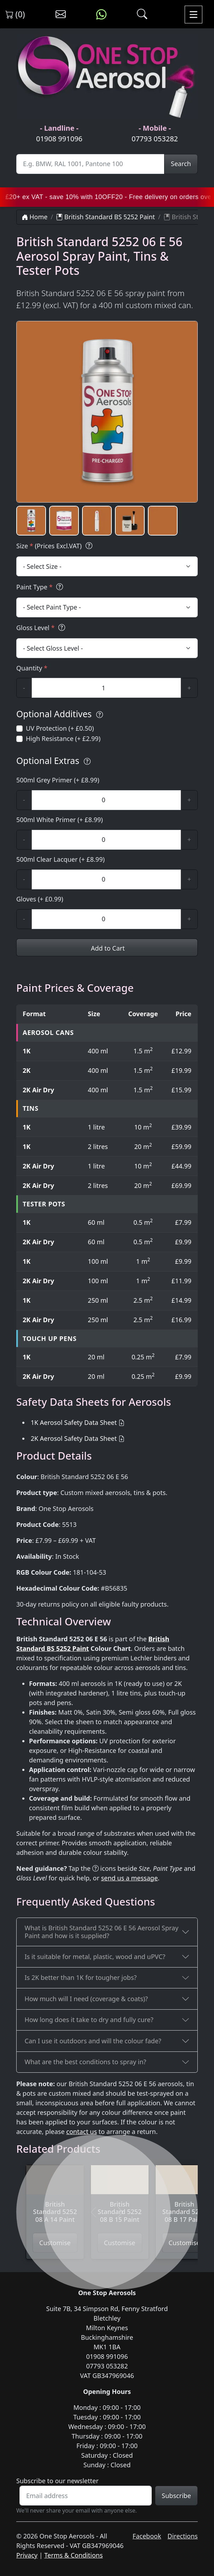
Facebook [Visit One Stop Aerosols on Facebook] (147, 2536)
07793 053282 (155, 138)
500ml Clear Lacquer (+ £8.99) (60, 859)
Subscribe (176, 2495)
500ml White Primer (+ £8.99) (59, 819)
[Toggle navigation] (193, 14)
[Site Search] (90, 164)
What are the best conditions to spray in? (85, 2061)
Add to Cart (107, 948)
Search (181, 163)
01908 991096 (59, 138)
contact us (81, 2131)
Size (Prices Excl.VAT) (55, 545)
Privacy (26, 2555)
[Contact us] (61, 14)
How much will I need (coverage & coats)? (86, 1998)
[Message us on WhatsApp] (101, 14)
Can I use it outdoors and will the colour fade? (93, 2041)
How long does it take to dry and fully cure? (89, 2019)
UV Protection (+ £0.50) (60, 728)
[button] (31, 521)
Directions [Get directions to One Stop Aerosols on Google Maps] (183, 2536)
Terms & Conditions (73, 2555)
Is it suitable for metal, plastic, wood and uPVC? (95, 1956)
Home (35, 217)
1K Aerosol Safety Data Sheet (74, 1422)
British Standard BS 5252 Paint (105, 217)
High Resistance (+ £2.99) (63, 738)
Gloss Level (41, 627)
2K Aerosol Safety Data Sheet (74, 1438)
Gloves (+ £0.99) (39, 899)
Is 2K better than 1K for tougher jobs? (81, 1977)
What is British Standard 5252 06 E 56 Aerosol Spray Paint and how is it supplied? (102, 1932)
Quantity (31, 668)
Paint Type (40, 587)
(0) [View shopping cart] (15, 14)
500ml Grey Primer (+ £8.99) (57, 780)
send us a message (129, 1878)
